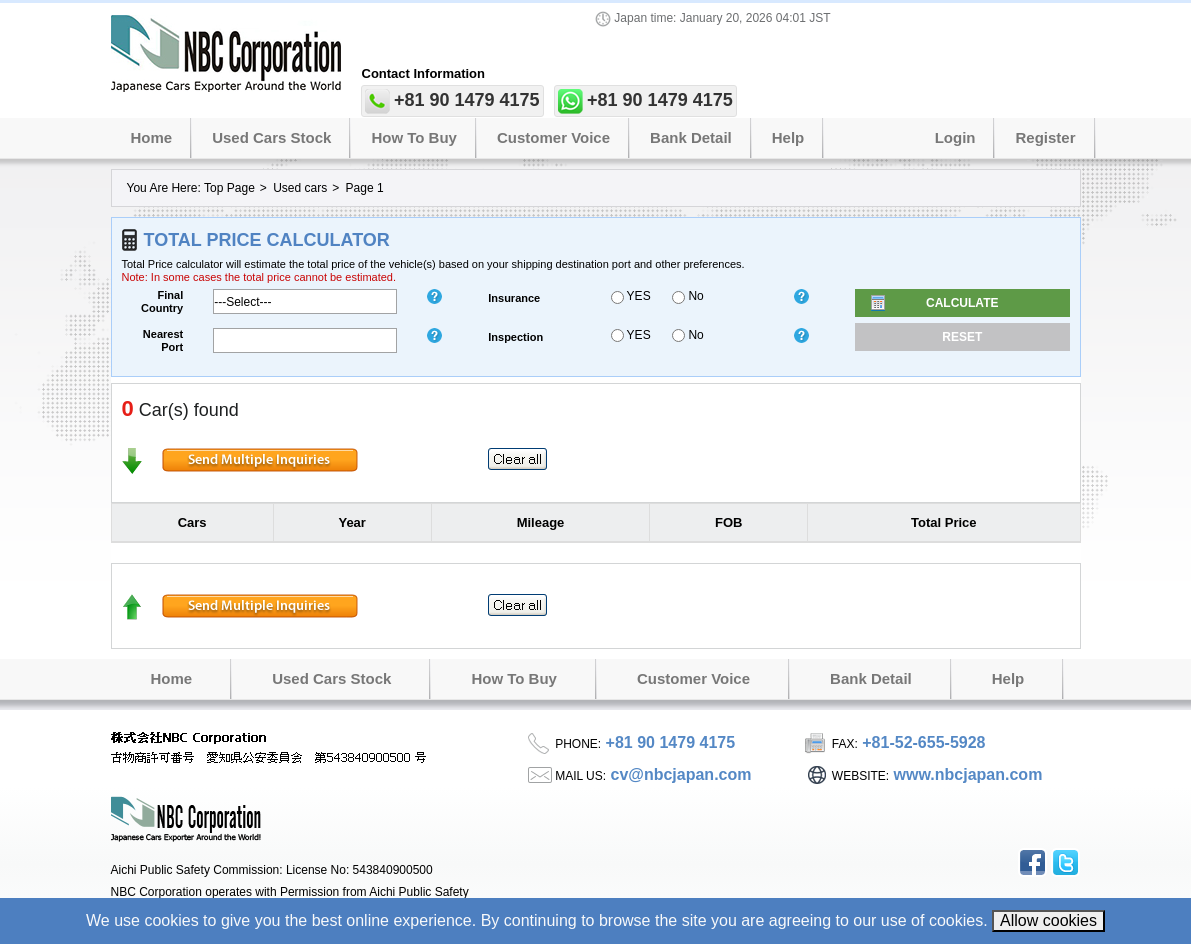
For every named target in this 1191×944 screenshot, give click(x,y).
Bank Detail (691, 137)
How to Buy (414, 137)
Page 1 (365, 188)
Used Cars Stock (271, 137)
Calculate (962, 303)
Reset (962, 337)
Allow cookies (1048, 920)
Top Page (229, 188)
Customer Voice (553, 137)
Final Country (162, 301)
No (688, 296)
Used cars (300, 188)
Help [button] (788, 137)
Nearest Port (163, 340)
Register (1045, 137)
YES (631, 296)
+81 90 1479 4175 (467, 100)
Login (955, 137)
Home (152, 137)
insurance (514, 298)
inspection (515, 337)
